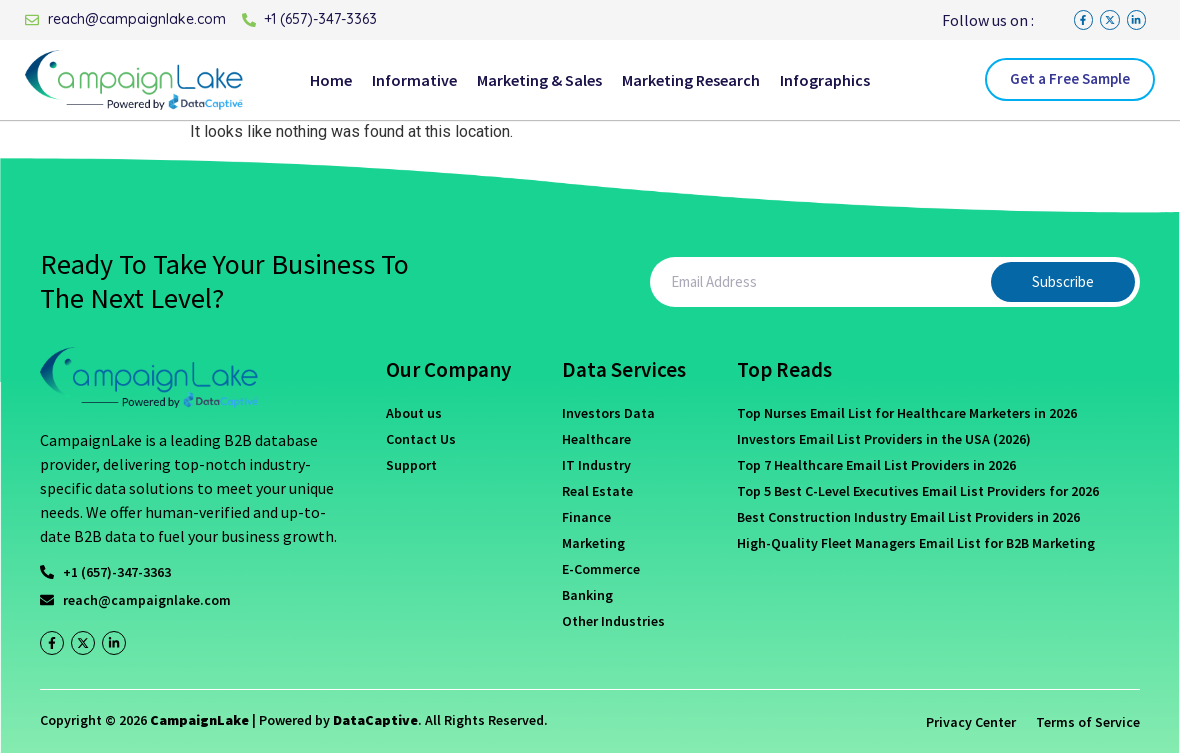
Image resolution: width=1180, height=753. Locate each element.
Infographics (825, 80)
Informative (414, 80)
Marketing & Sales (539, 80)
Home (331, 80)
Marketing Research (691, 80)
